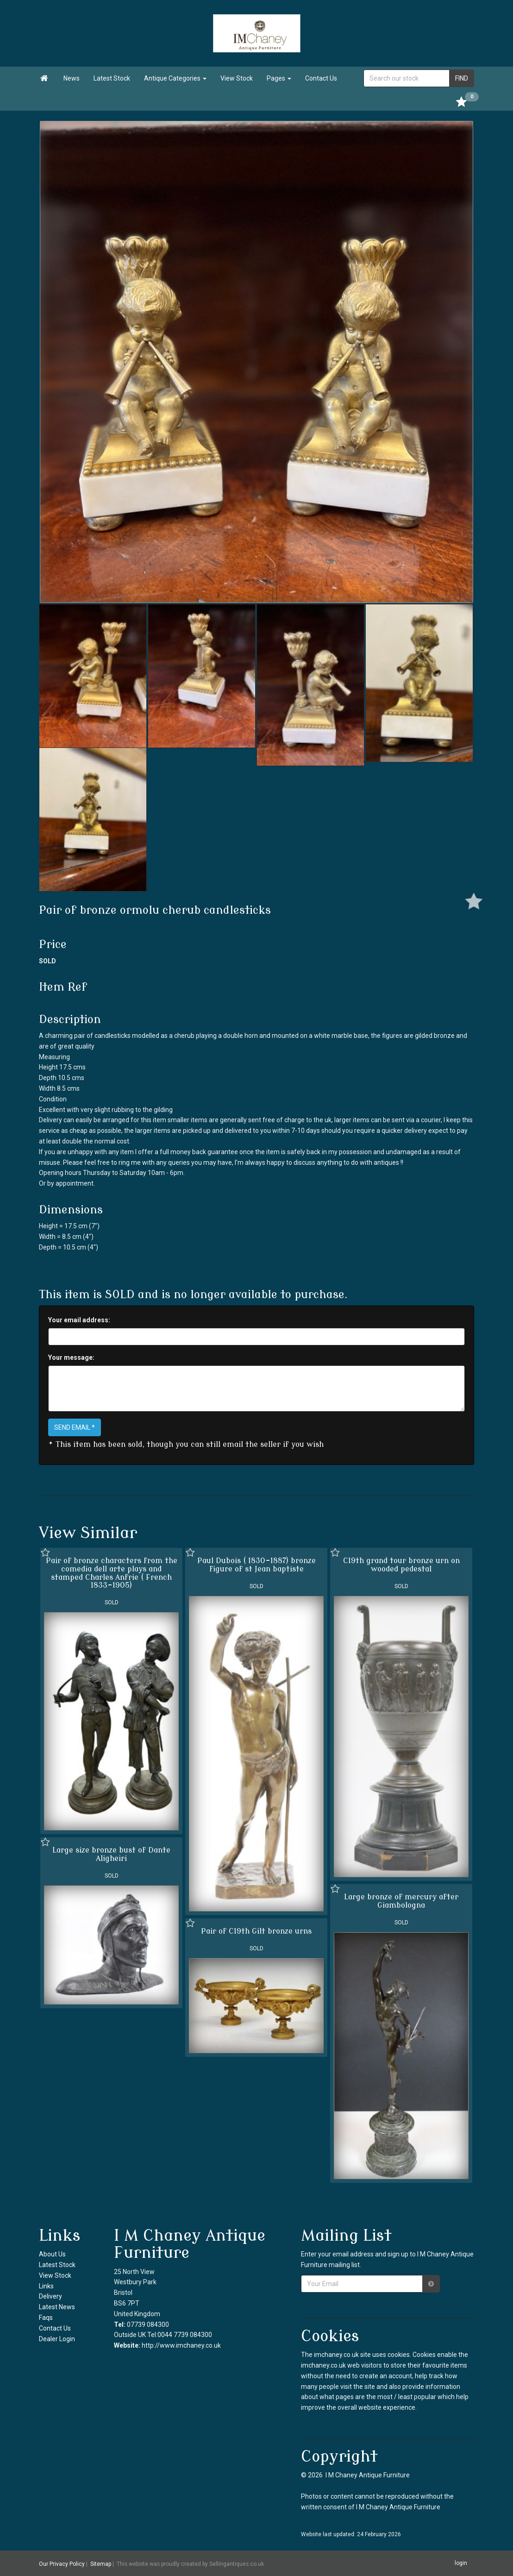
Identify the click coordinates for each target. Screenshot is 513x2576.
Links (46, 2286)
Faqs (46, 2317)
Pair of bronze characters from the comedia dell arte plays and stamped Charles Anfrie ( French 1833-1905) (111, 1573)
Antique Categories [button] (175, 78)
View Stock (236, 78)
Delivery (50, 2296)
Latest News (57, 2307)
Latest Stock (112, 78)
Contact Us (321, 78)
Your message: (71, 1357)
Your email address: (79, 1320)
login (461, 2563)
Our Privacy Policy (62, 2563)
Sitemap (100, 2563)
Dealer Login (57, 2339)
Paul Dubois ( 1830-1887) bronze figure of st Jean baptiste (256, 1565)
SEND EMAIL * (74, 1427)
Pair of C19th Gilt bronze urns (256, 1931)
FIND (461, 78)
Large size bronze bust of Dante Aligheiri (111, 1854)
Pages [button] (279, 78)
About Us (52, 2254)
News (71, 78)
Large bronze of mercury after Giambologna (401, 1901)
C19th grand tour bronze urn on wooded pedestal (401, 1565)
